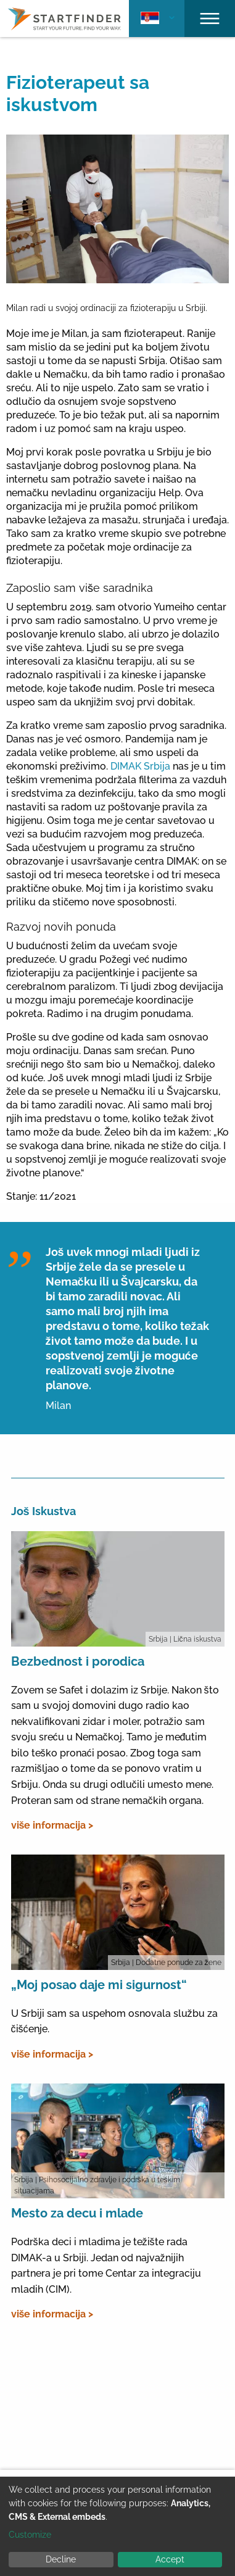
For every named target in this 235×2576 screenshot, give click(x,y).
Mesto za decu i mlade (77, 2213)
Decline (61, 2559)
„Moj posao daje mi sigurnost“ (99, 1984)
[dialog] (117, 2526)
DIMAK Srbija (141, 766)
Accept (169, 2559)
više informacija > (52, 1825)
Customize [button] (30, 2535)
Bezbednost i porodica (77, 1661)
